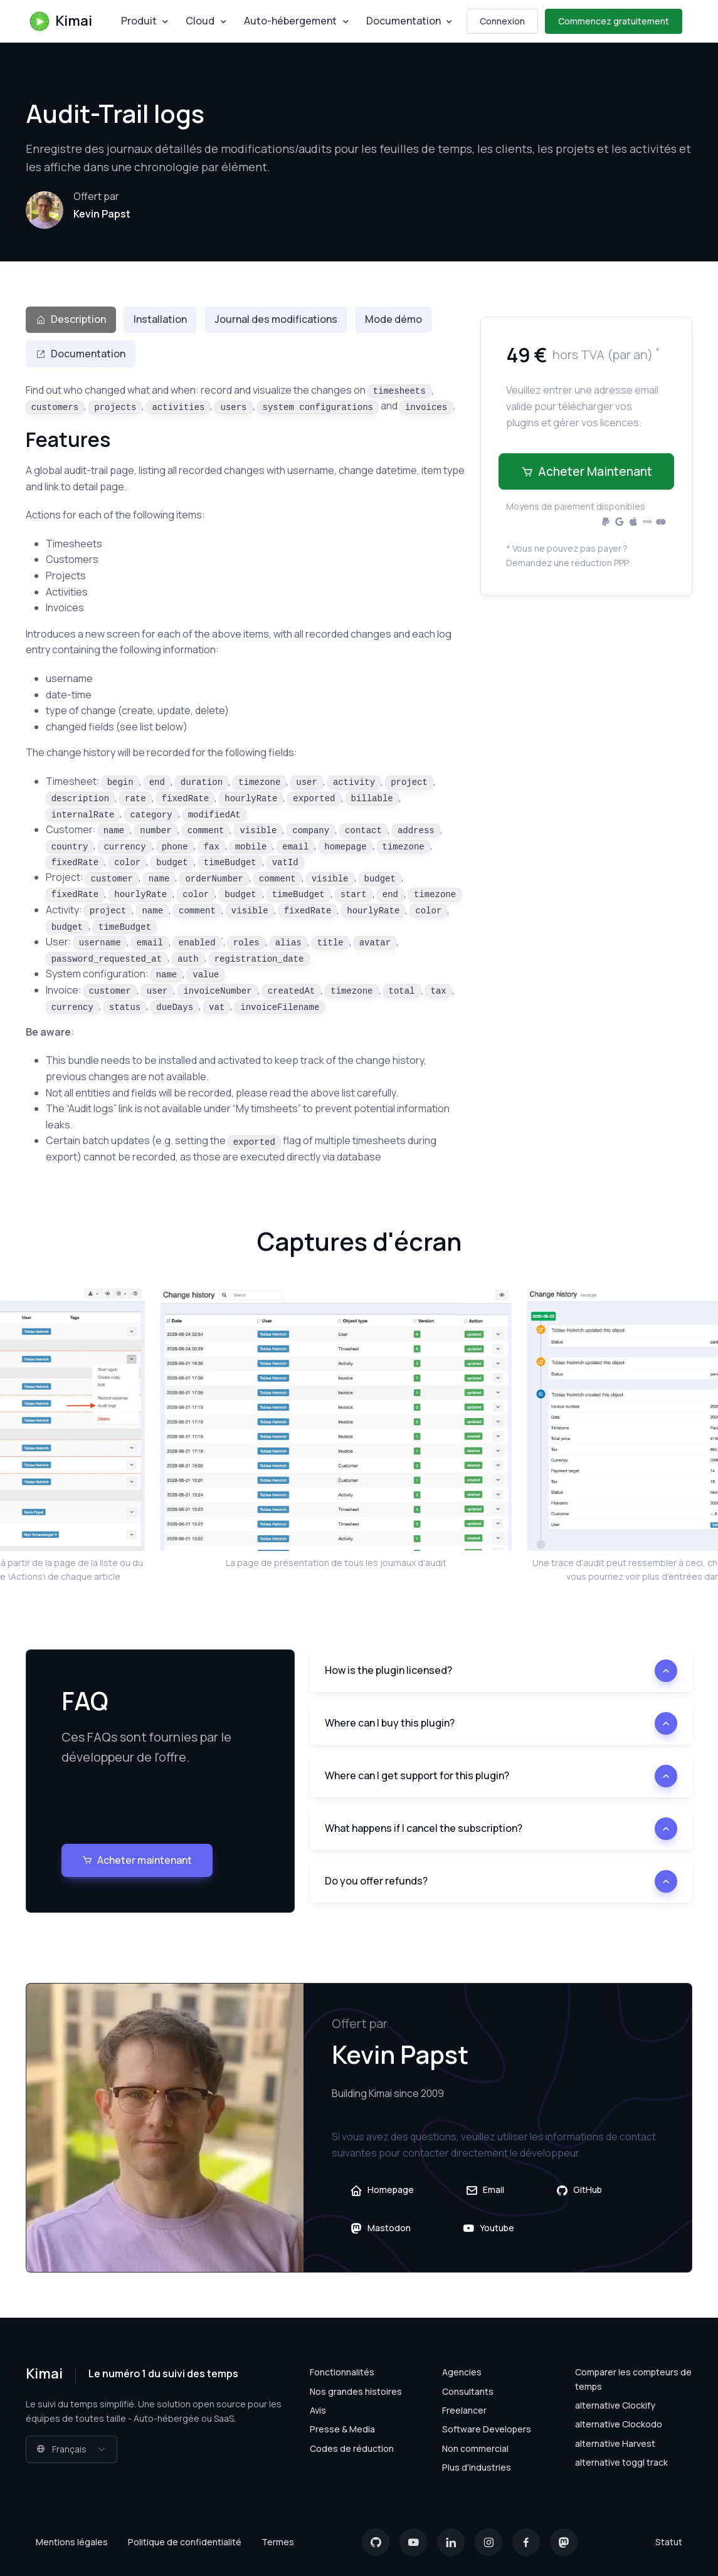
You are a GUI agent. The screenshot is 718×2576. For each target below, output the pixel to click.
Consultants (468, 2391)
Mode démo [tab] (393, 319)
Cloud (200, 21)
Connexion (502, 21)
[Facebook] (526, 2542)
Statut (668, 2542)
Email (484, 2190)
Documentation (403, 21)
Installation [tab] (160, 319)
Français (61, 2449)
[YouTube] (413, 2542)
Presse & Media (342, 2429)
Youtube (488, 2228)
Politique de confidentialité (184, 2542)
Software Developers (486, 2429)
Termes (277, 2542)
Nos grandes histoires (356, 2391)
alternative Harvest (615, 2443)
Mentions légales (72, 2542)
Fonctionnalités (342, 2372)
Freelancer (464, 2410)
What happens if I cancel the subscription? (423, 1828)
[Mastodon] (564, 2542)
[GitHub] (375, 2542)
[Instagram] (488, 2542)
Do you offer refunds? (376, 1881)
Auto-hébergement (290, 21)
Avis (318, 2410)
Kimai (60, 21)
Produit (139, 21)
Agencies (462, 2372)
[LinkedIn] (451, 2542)
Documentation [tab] (80, 353)
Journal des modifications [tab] (275, 319)
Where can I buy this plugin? (390, 1723)
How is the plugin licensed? (388, 1670)
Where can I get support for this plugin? (417, 1775)
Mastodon (380, 2228)
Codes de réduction (352, 2448)
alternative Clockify (615, 2405)
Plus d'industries (476, 2467)
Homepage (382, 2190)
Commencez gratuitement (613, 21)
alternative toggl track (621, 2462)
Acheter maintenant (586, 471)
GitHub (579, 2190)
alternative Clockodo (618, 2424)
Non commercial (475, 2448)
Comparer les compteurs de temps (633, 2379)
